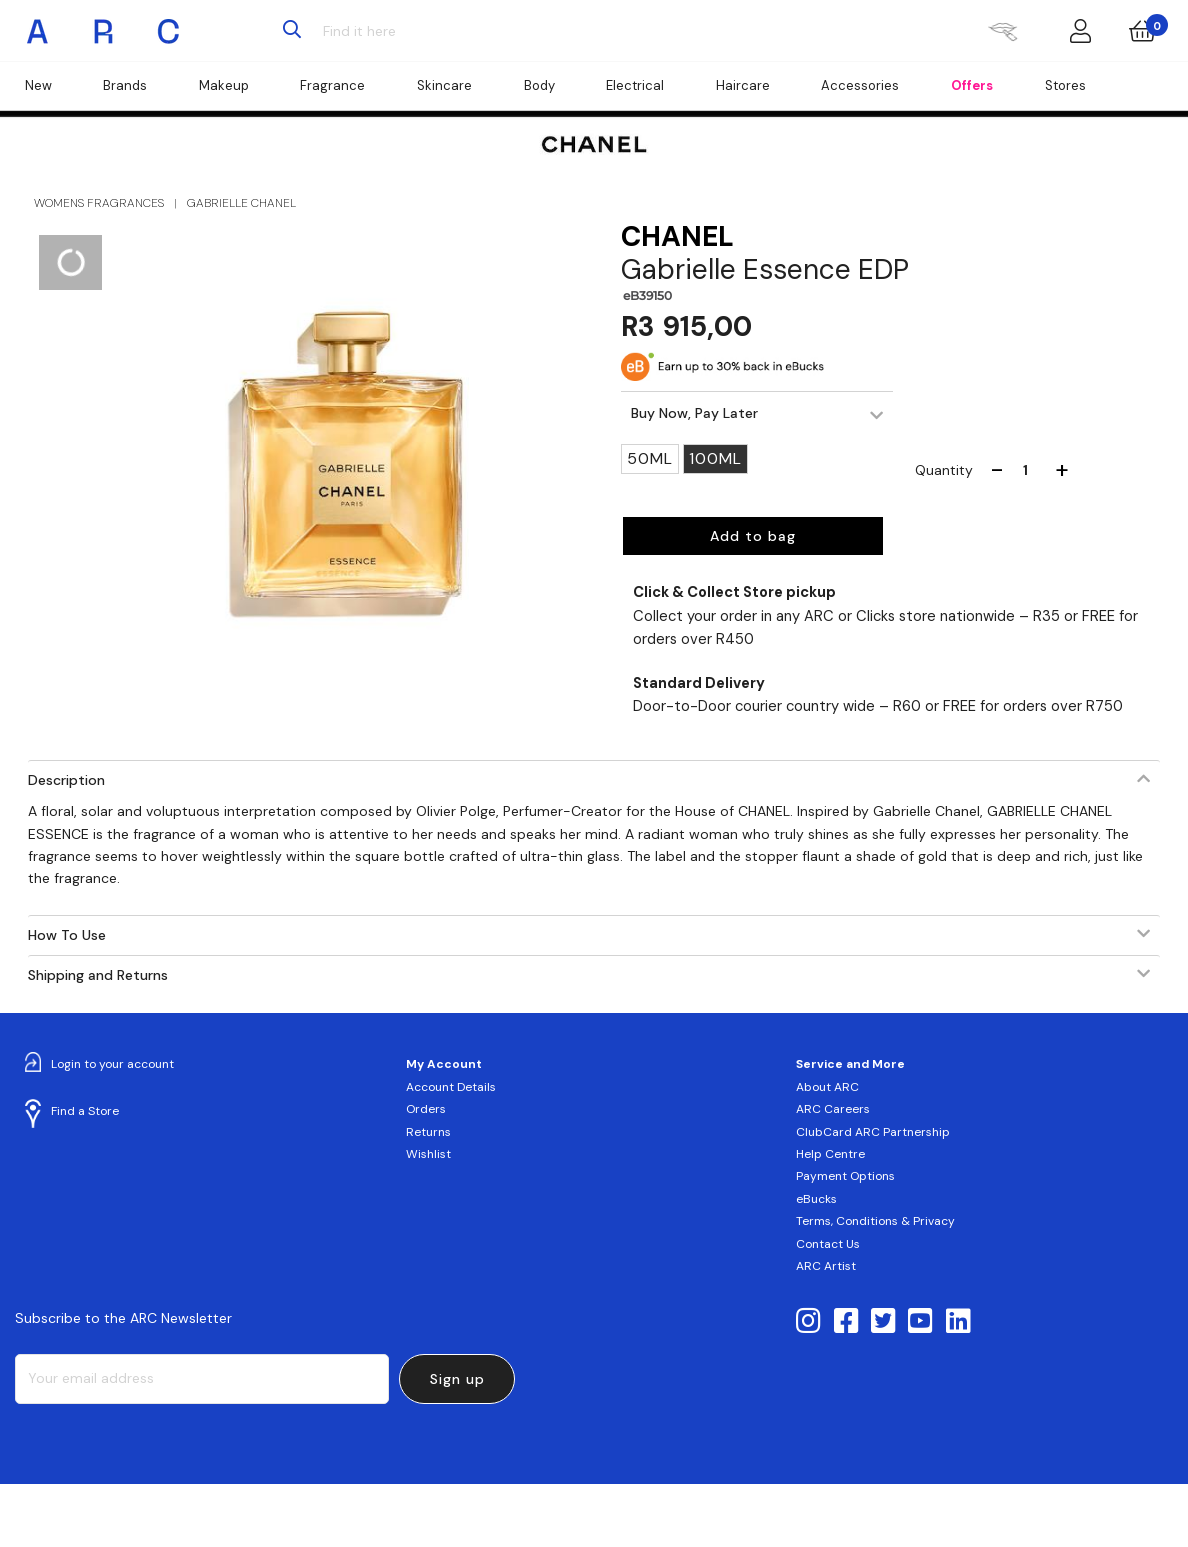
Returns (428, 1132)
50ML (650, 458)
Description (66, 780)
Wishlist (428, 1154)
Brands (125, 85)
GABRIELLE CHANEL (241, 203)
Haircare (743, 85)
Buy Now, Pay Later (694, 413)
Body (539, 85)
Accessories (860, 85)
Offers (972, 85)
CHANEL (677, 236)
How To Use (67, 935)
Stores (1065, 85)
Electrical (635, 85)
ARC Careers (833, 1109)
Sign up (457, 1379)
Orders (426, 1109)
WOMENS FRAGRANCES (99, 203)
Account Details (451, 1087)
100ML (715, 458)
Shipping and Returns (98, 975)
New (38, 85)
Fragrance (332, 85)
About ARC (827, 1087)
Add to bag (753, 536)
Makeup (224, 85)
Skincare (444, 85)
